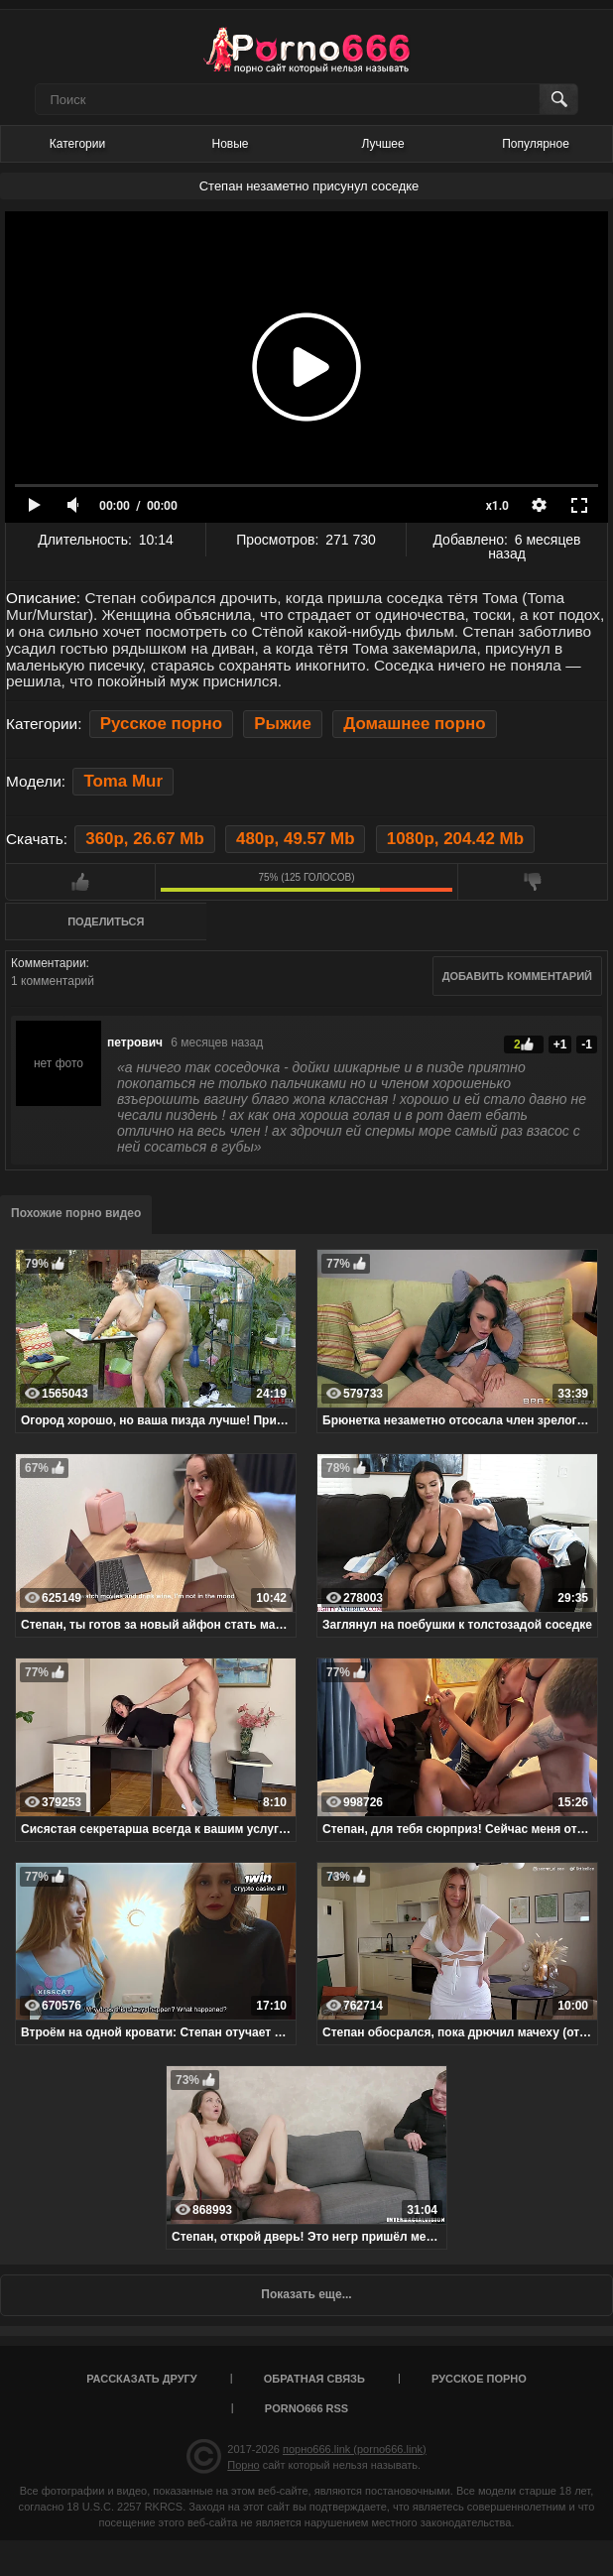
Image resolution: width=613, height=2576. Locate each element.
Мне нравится (80, 882)
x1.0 (497, 506)
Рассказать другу (141, 2379)
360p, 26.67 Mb (144, 838)
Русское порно (161, 723)
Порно (243, 2465)
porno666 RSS (306, 2408)
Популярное (535, 144)
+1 (560, 1044)
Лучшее (382, 144)
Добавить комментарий (517, 976)
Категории (77, 144)
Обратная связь (314, 2379)
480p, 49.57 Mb (295, 838)
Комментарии (48, 963)
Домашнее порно (414, 723)
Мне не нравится (532, 882)
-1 (586, 1044)
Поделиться (105, 921)
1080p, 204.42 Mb (455, 838)
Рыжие (282, 723)
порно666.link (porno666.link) (355, 2449)
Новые (229, 144)
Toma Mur (123, 781)
